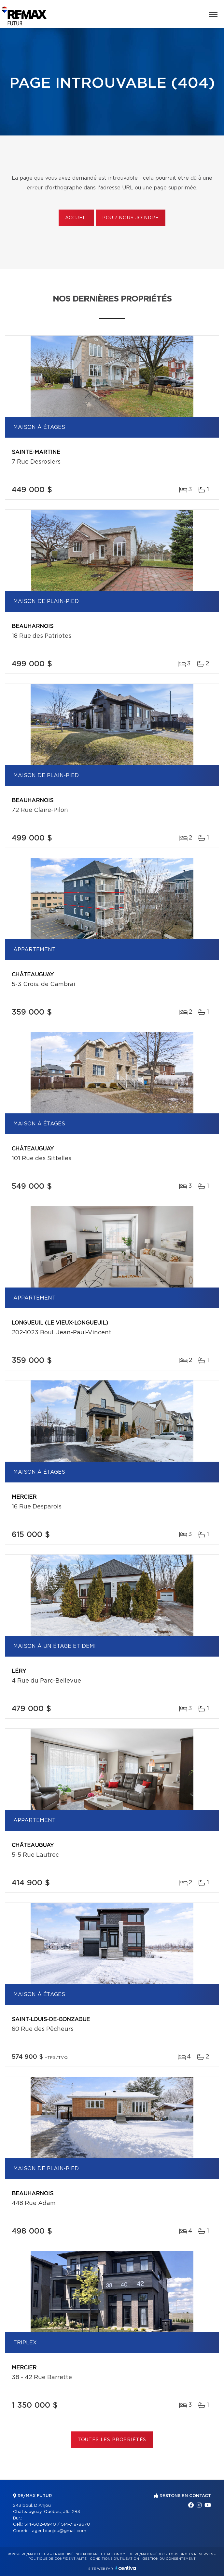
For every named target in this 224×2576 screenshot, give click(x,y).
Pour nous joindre (130, 218)
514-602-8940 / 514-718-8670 (57, 2524)
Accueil (76, 218)
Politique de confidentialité (58, 2558)
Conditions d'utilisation (114, 2558)
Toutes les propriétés (112, 2440)
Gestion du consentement (169, 2558)
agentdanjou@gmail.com (59, 2531)
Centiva (125, 2568)
